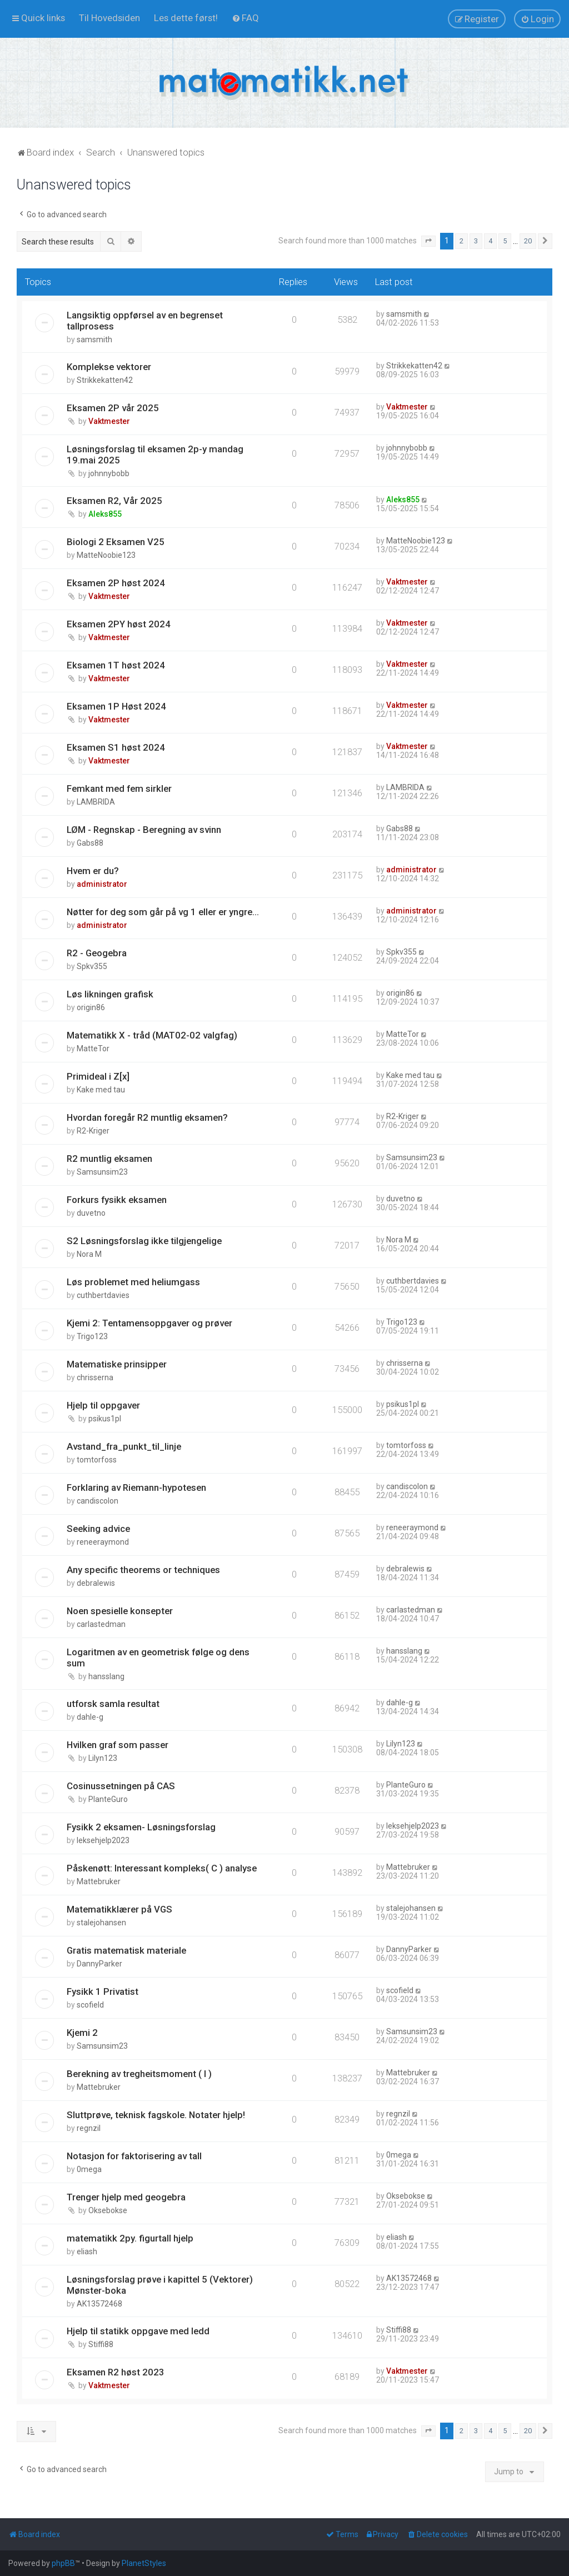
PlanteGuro (108, 1799)
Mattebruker (99, 1881)
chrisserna (95, 1377)
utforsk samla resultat (113, 1703)
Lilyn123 (102, 1758)
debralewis (96, 1583)
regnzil (89, 2128)
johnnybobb (108, 473)
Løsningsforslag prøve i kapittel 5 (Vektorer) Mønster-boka (160, 2285)
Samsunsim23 (102, 1171)
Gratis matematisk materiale (126, 1950)
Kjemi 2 (82, 2032)
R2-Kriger (93, 1130)
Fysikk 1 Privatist (102, 1991)
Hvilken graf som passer (117, 1744)
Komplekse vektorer (109, 366)
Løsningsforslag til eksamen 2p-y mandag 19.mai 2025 (155, 454)
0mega (89, 2169)
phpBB (63, 2563)
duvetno (91, 1213)
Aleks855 (105, 514)
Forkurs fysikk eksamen (117, 1199)
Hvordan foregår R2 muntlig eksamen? (147, 1117)
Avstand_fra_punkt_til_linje (124, 1446)
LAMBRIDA (96, 801)
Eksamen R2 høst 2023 (115, 2372)
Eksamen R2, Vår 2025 (114, 500)
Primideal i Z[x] (98, 1076)
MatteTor (93, 1048)
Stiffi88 (100, 2344)
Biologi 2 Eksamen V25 (115, 541)
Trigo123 (92, 1336)
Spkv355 (92, 966)
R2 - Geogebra (97, 952)
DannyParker (99, 1963)
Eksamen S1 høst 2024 (116, 747)
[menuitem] (109, 17)
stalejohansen (101, 1922)
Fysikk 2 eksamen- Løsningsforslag (141, 1827)
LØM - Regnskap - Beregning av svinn (144, 829)
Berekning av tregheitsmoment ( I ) (139, 2073)
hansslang (106, 1676)
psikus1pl (104, 1418)
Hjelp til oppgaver (103, 1405)
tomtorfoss (97, 1459)
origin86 (91, 1007)
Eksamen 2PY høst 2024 (119, 624)
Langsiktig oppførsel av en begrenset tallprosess (145, 320)
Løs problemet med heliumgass (133, 1281)
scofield (90, 2004)
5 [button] (505, 241)
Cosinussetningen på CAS (121, 1785)
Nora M (89, 1254)
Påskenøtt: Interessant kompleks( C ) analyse (162, 1868)
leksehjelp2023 (103, 1840)
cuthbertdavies (103, 1295)
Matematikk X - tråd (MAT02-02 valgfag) (152, 1035)
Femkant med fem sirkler (119, 788)
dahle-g (90, 1717)
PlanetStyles (144, 2563)
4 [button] (490, 241)
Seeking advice (98, 1528)
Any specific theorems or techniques (143, 1569)
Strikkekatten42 (105, 380)
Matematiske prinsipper (117, 1364)
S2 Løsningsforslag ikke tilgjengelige (144, 1240)
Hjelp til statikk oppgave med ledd (138, 2331)
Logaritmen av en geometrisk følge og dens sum (158, 1657)
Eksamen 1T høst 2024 (116, 665)
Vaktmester (109, 421)
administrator (102, 884)
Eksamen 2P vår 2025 (113, 407)
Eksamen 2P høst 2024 (116, 582)
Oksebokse (107, 2210)
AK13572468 (99, 2303)
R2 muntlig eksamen (109, 1158)
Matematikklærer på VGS (119, 1909)
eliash (87, 2251)
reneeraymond (103, 1541)
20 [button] (528, 241)
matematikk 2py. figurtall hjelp (130, 2238)
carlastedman (101, 1624)
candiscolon (97, 1500)
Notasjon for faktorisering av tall (134, 2155)
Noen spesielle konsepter (120, 1610)
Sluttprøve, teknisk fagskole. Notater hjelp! (156, 2114)
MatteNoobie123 (106, 555)
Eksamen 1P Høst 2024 (116, 706)
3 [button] (476, 241)
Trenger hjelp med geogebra (126, 2197)
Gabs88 (90, 842)
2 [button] (461, 241)
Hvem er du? (93, 870)
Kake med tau (101, 1089)
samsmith (94, 339)
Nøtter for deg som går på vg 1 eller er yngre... (163, 911)
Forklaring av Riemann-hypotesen (136, 1487)
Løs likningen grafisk (110, 994)
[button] (428, 241)
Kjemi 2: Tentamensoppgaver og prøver (149, 1323)
